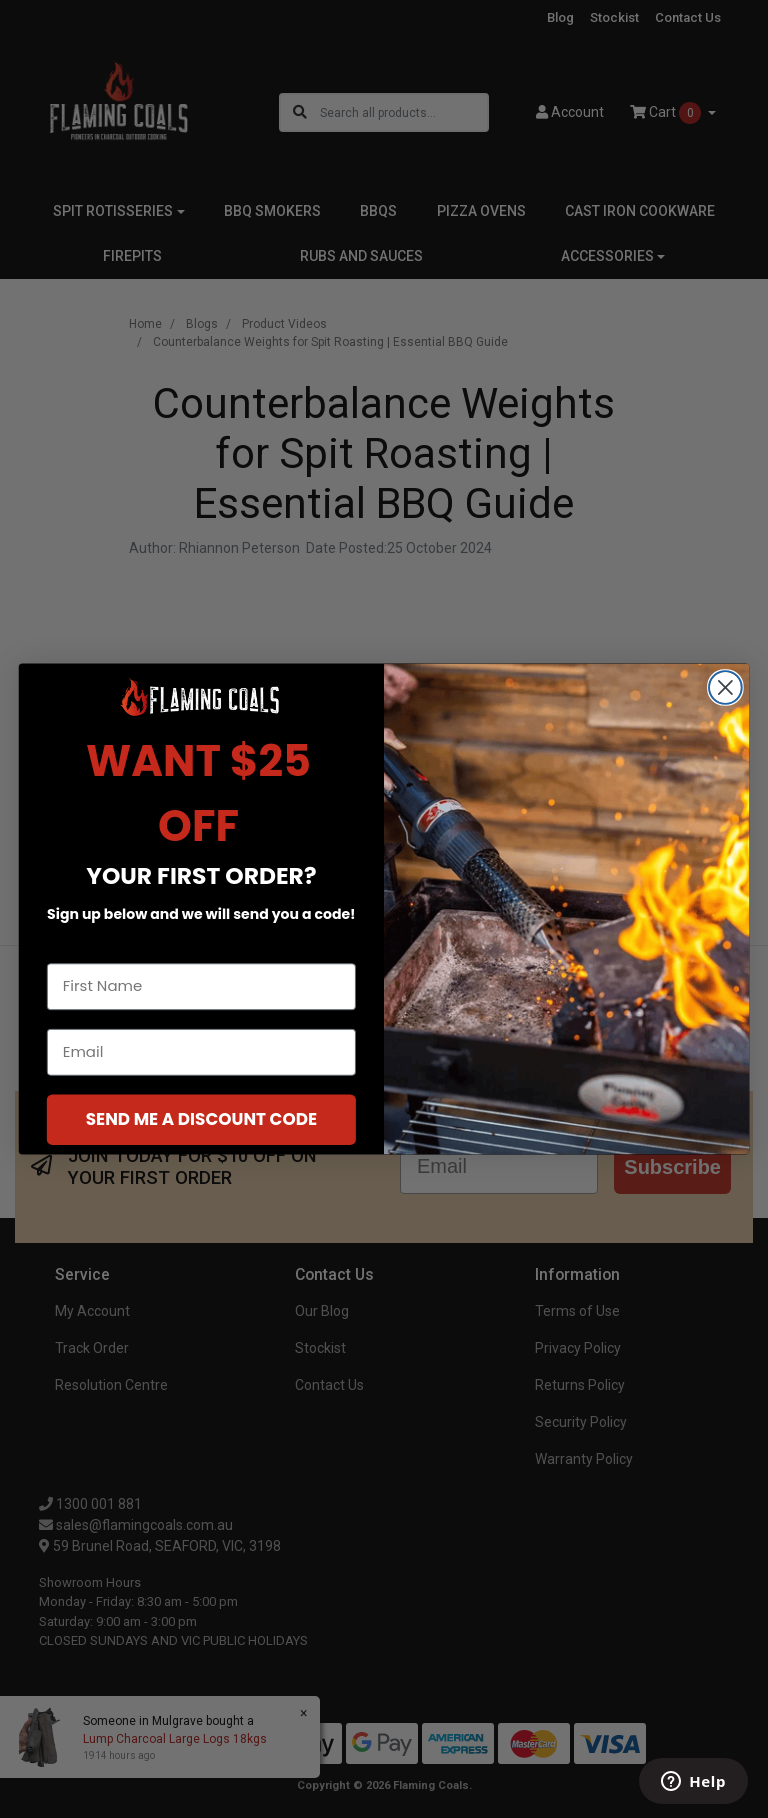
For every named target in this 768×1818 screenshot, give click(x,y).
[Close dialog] (725, 687)
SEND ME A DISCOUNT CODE (201, 1118)
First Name (88, 946)
